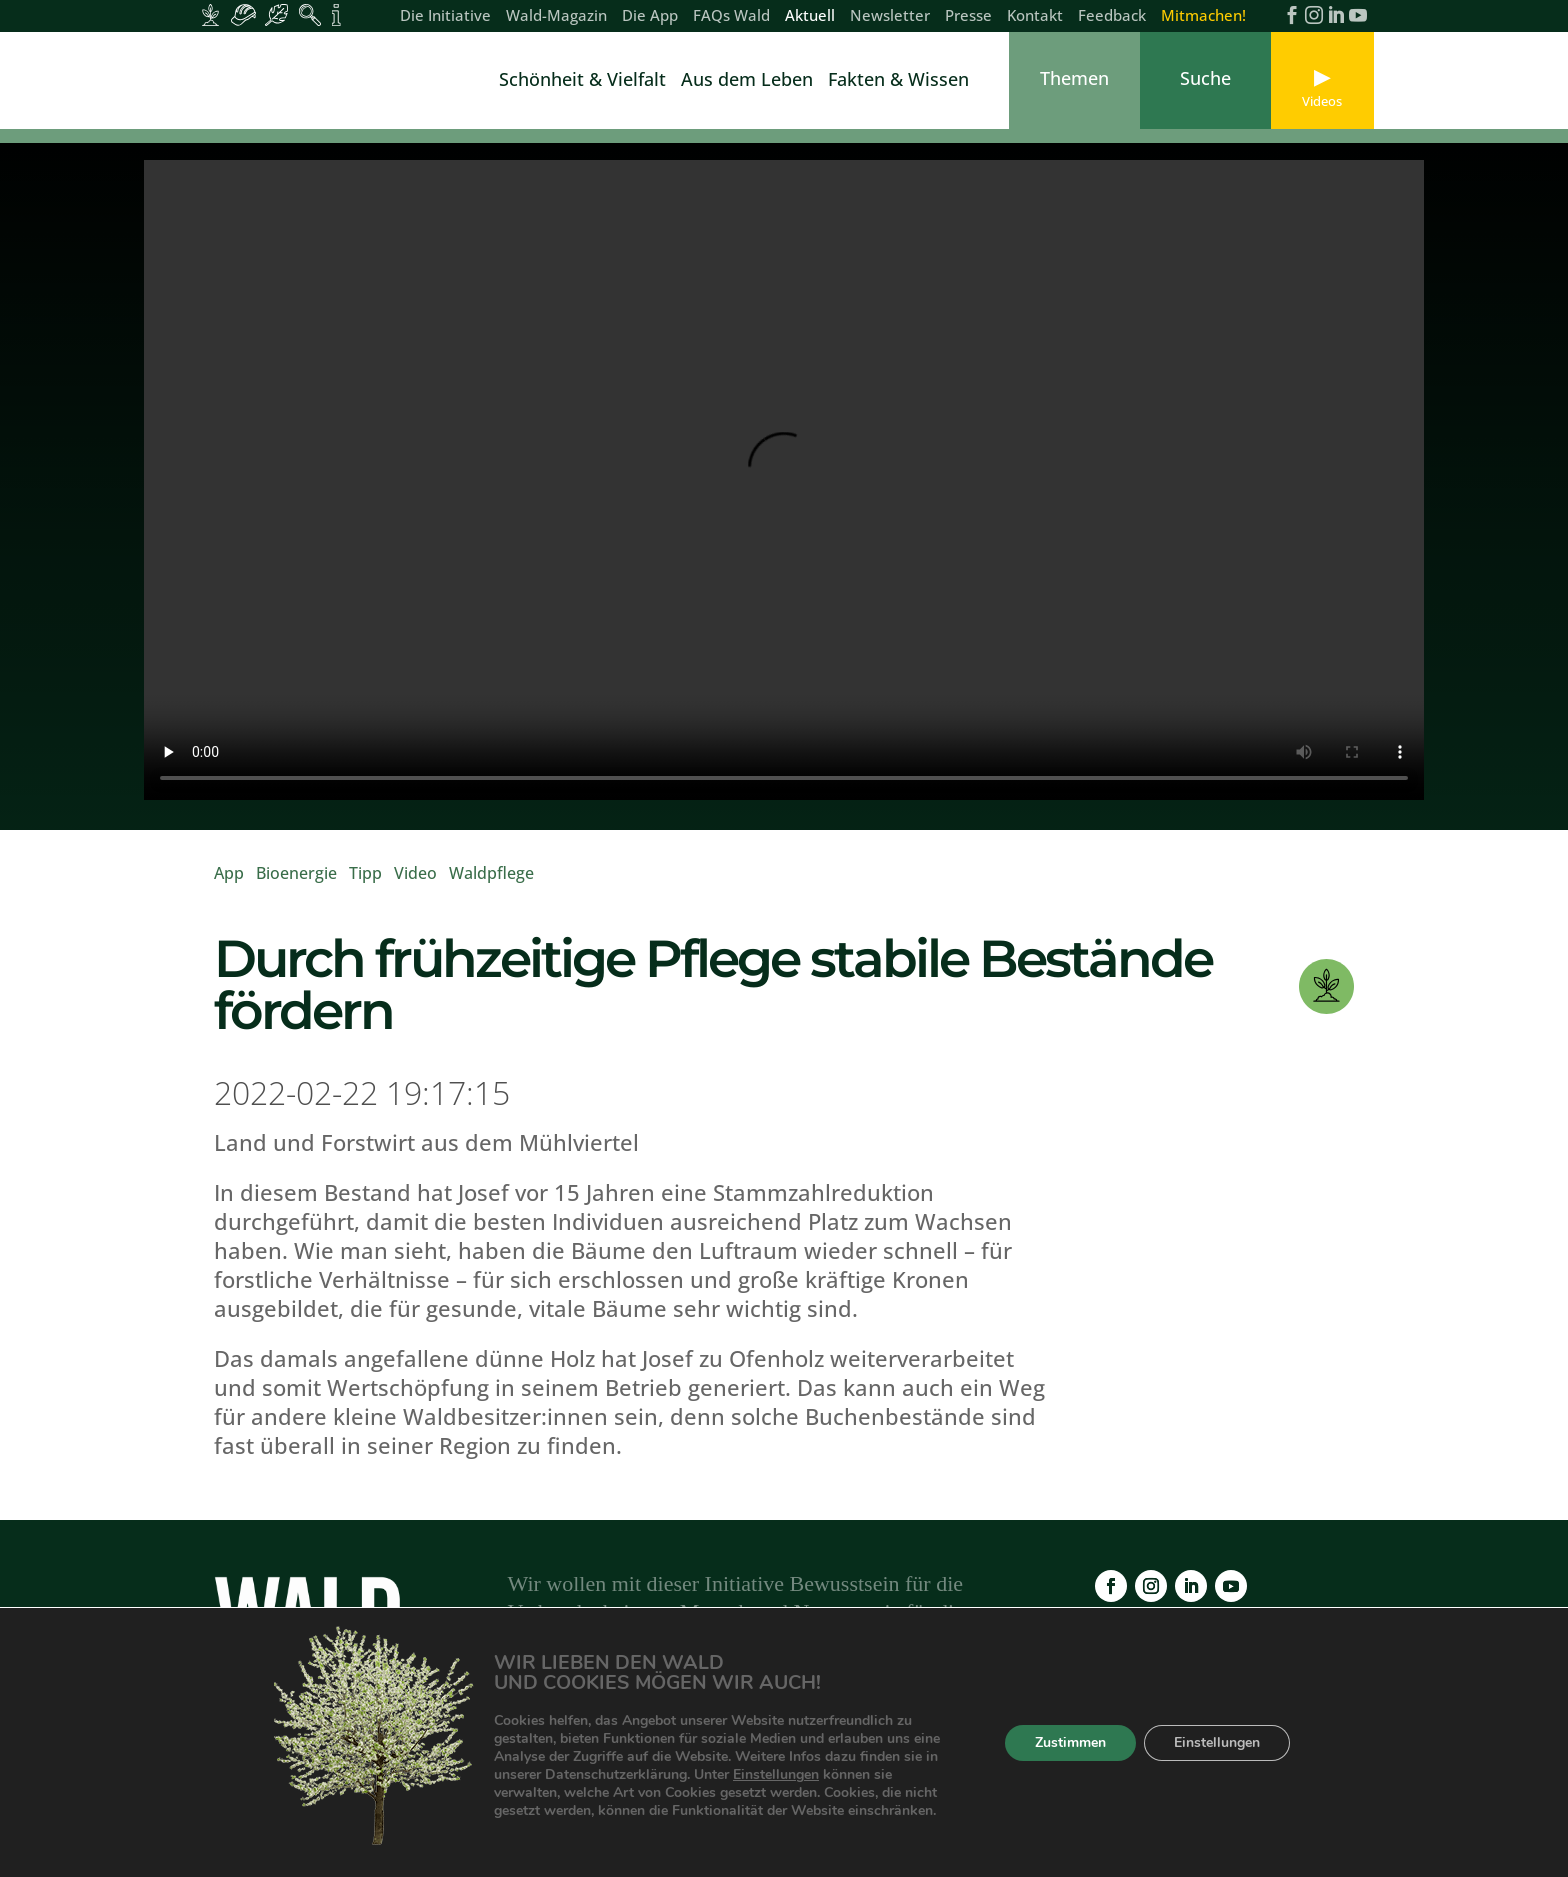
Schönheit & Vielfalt (582, 81)
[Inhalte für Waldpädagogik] (309, 15)
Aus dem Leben (747, 81)
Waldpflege (491, 886)
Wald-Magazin (556, 16)
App (229, 886)
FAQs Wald (731, 16)
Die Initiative (445, 16)
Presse (968, 16)
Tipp (365, 886)
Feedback (1112, 16)
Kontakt (1035, 16)
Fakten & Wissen (898, 81)
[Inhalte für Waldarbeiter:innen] (243, 15)
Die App (650, 16)
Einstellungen (825, 1775)
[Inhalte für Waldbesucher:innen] (276, 15)
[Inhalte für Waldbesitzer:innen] (210, 15)
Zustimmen (1067, 1743)
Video (415, 886)
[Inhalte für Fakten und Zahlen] (336, 15)
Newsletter (890, 16)
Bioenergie (296, 886)
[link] (264, 80)
